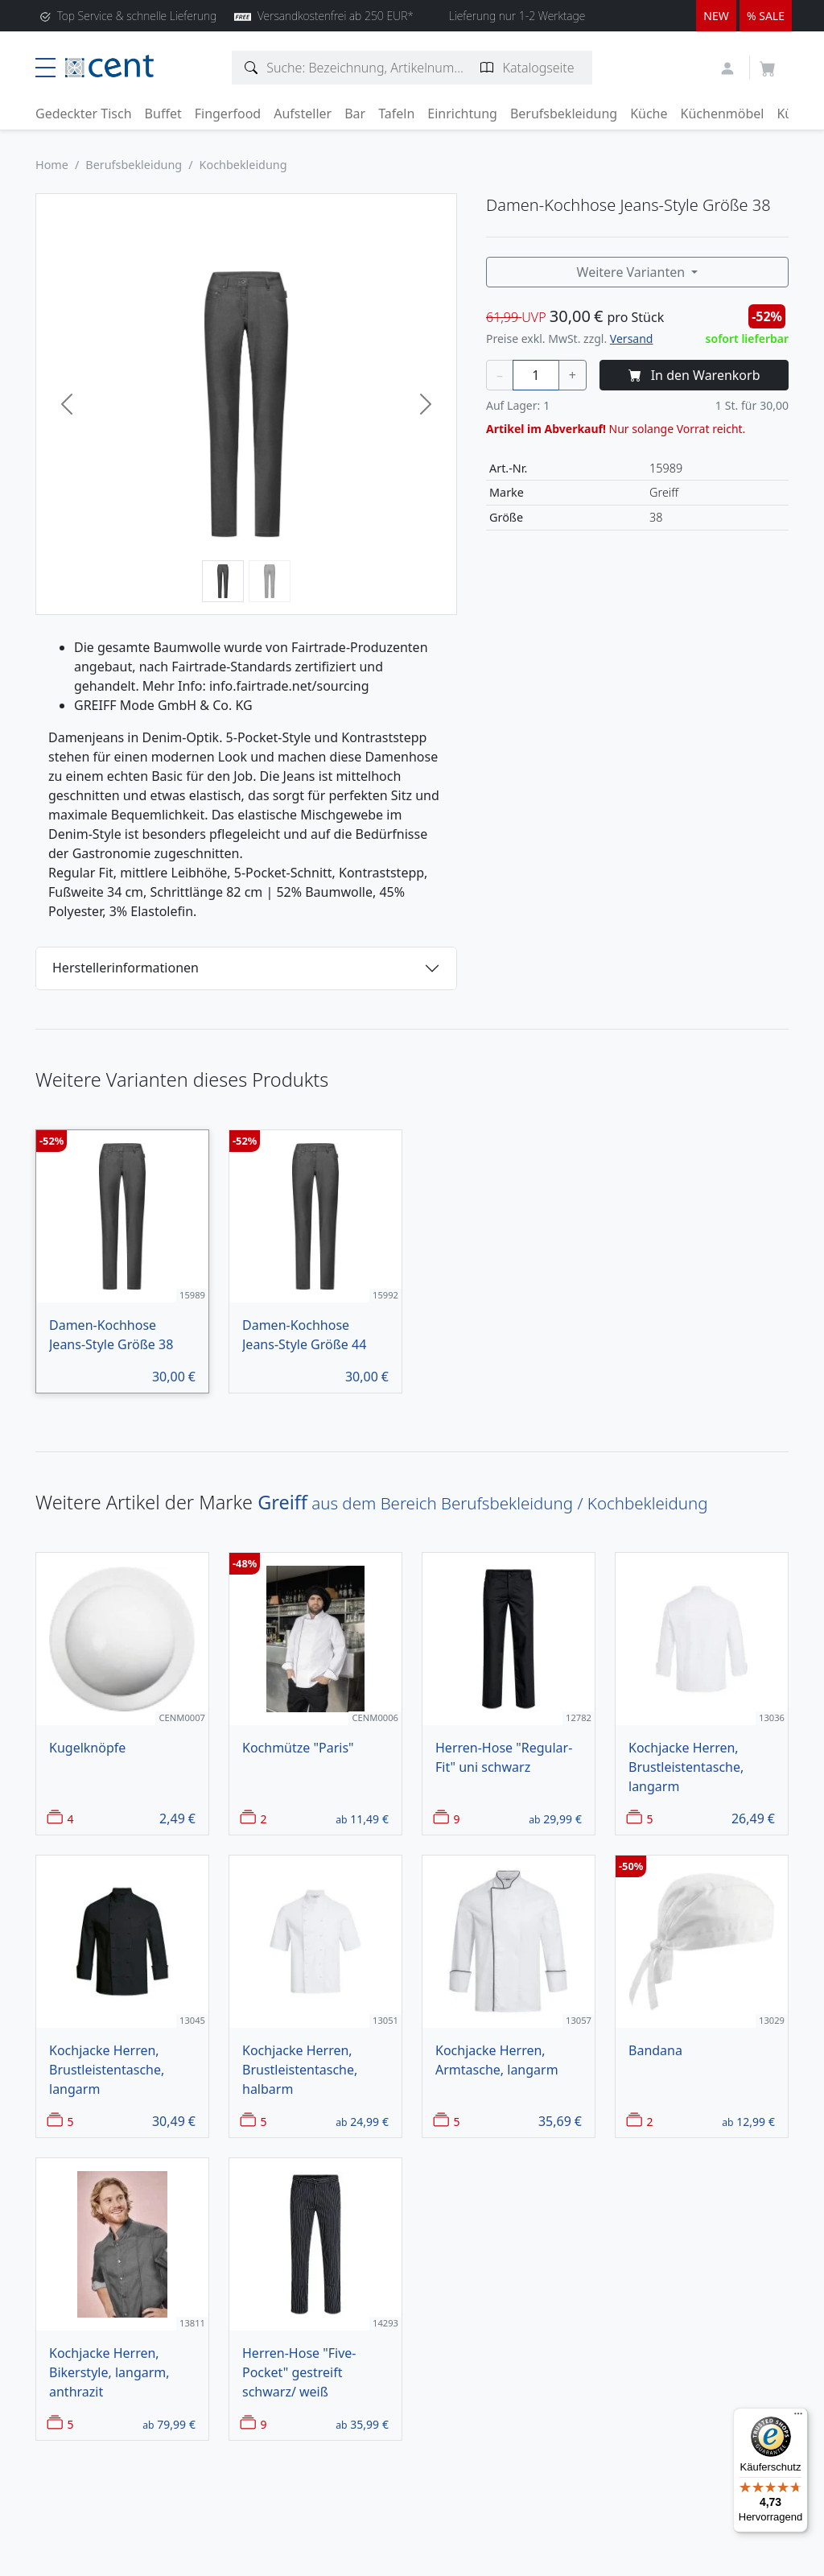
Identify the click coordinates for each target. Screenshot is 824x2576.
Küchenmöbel (722, 113)
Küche (648, 113)
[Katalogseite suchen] (487, 67)
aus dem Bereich (482, 1503)
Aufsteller (303, 113)
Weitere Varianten (633, 272)
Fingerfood (228, 113)
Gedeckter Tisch (83, 113)
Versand (631, 338)
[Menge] (536, 375)
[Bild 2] (269, 581)
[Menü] (798, 2417)
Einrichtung (462, 113)
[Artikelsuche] (251, 67)
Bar (354, 113)
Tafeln (396, 113)
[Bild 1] (223, 581)
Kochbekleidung (243, 164)
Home (51, 164)
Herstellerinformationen (125, 967)
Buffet (163, 113)
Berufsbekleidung (563, 113)
